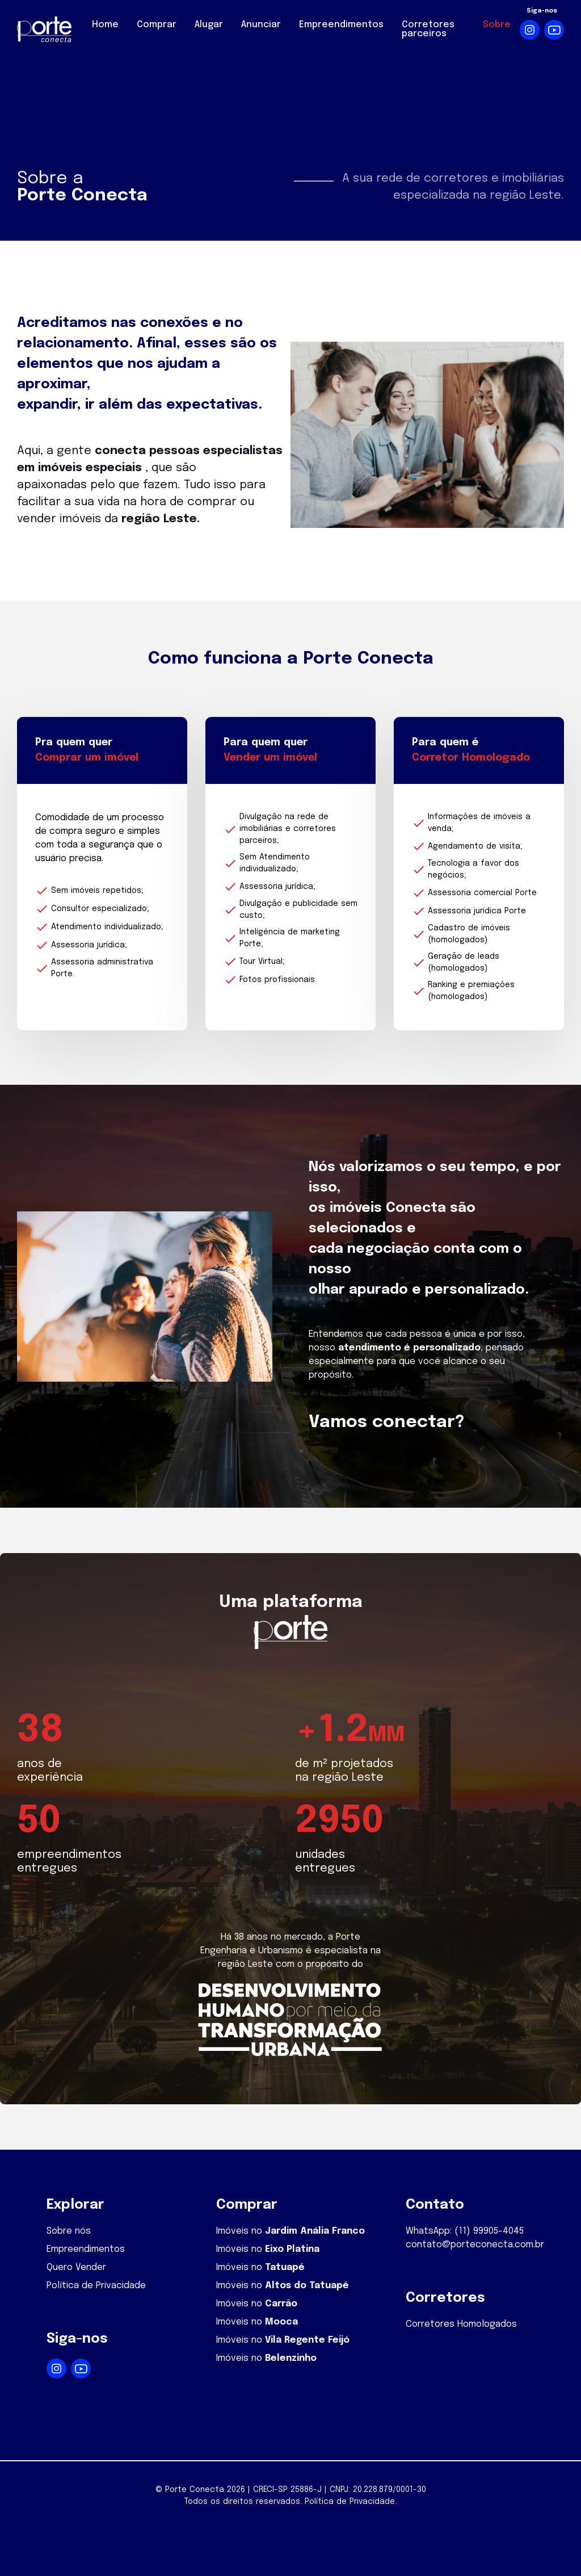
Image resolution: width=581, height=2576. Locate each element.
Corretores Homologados (461, 2324)
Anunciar (261, 25)
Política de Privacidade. (351, 2502)
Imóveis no (290, 2231)
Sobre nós (69, 2231)
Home (105, 25)
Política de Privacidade (96, 2285)
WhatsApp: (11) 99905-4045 (465, 2231)
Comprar (156, 25)
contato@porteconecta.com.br (475, 2245)
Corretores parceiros (428, 29)
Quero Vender (76, 2267)
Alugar (209, 25)
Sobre (497, 25)
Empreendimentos (341, 25)
